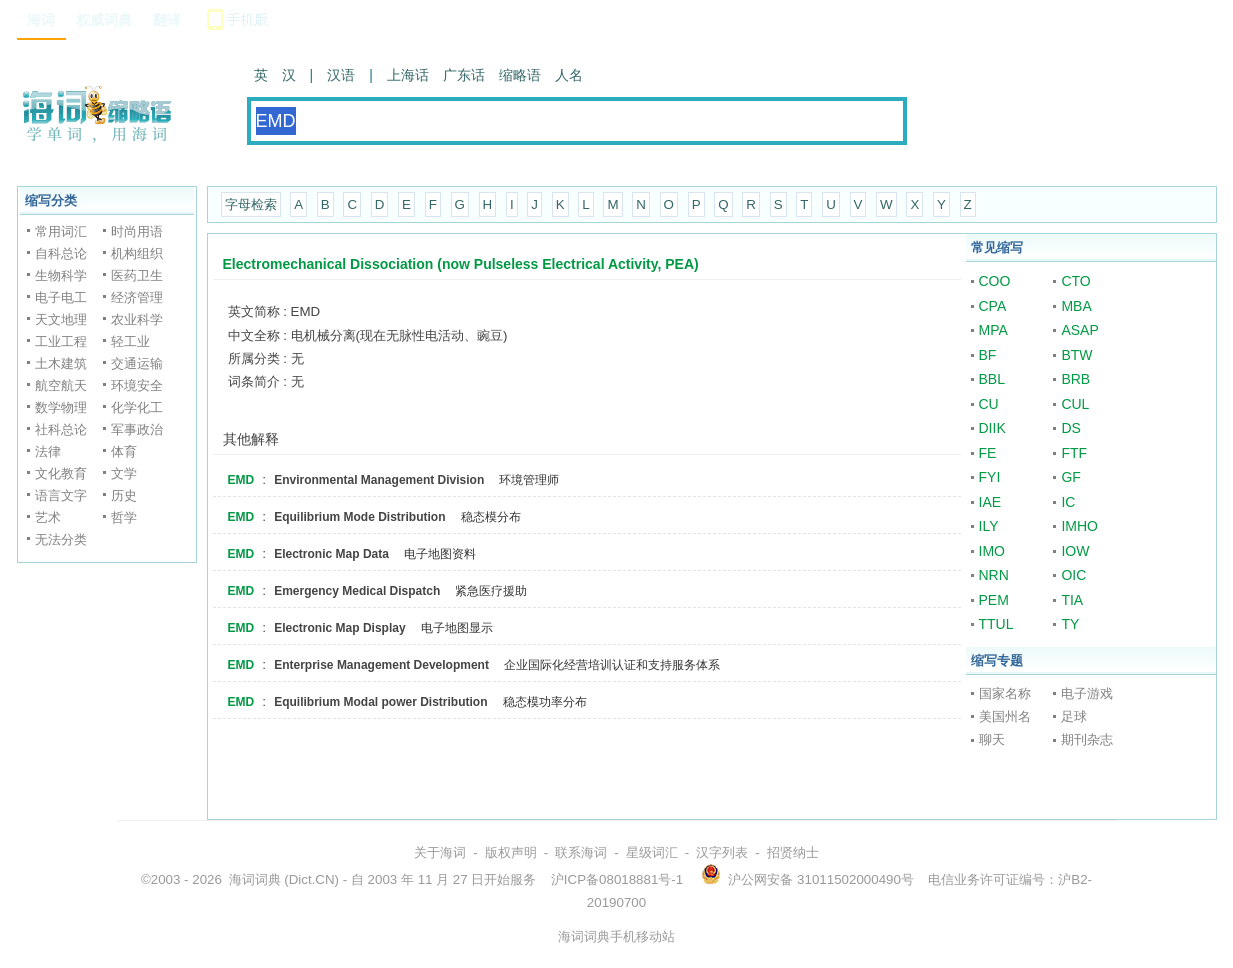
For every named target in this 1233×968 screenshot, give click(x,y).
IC (1068, 502)
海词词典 (255, 879)
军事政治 (137, 429)
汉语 (341, 75)
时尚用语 (137, 231)
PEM (994, 600)
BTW (1076, 355)
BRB (1075, 379)
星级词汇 (652, 852)
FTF (1074, 453)
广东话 (464, 75)
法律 (48, 451)
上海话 (408, 75)
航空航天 (61, 385)
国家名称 (1005, 693)
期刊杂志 (1087, 739)
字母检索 (251, 204)
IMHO (1079, 526)
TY (1070, 624)
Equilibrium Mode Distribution (359, 517)
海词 (41, 20)
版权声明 (511, 852)
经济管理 (137, 297)
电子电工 (61, 297)
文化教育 (61, 473)
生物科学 (61, 275)
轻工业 (130, 341)
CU (989, 404)
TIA (1072, 600)
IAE (990, 502)
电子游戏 (1087, 693)
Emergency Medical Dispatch (357, 591)
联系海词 (581, 852)
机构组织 (137, 253)
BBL (992, 379)
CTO (1075, 281)
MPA (993, 330)
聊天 (992, 739)
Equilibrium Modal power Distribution (380, 702)
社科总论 (61, 429)
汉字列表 (722, 852)
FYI (990, 477)
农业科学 (137, 319)
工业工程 (61, 341)
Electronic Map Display (339, 628)
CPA (993, 306)
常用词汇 (61, 231)
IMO (992, 551)
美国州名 (1005, 716)
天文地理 (61, 319)
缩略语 (520, 75)
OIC (1073, 575)
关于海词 (440, 852)
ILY (989, 526)
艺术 (48, 517)
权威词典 (104, 20)
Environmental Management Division (379, 480)
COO (995, 281)
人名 (569, 75)
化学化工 (137, 407)
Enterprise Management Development (381, 665)
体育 (124, 451)
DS (1070, 428)
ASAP (1079, 330)
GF (1070, 477)
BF (988, 355)
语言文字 (61, 495)
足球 (1074, 716)
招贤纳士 (793, 852)
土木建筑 (61, 363)
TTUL (996, 624)
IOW (1075, 551)
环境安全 (137, 385)
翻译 (167, 20)
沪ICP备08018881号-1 (617, 879)
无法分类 (61, 539)
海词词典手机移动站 (616, 936)
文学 (124, 473)
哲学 (124, 517)
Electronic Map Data (331, 554)
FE (988, 453)
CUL (1075, 404)
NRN (994, 575)
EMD (241, 480)
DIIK (992, 428)
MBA (1076, 306)
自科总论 (61, 253)
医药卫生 (137, 275)
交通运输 (137, 363)
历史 (124, 495)
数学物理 (61, 407)
